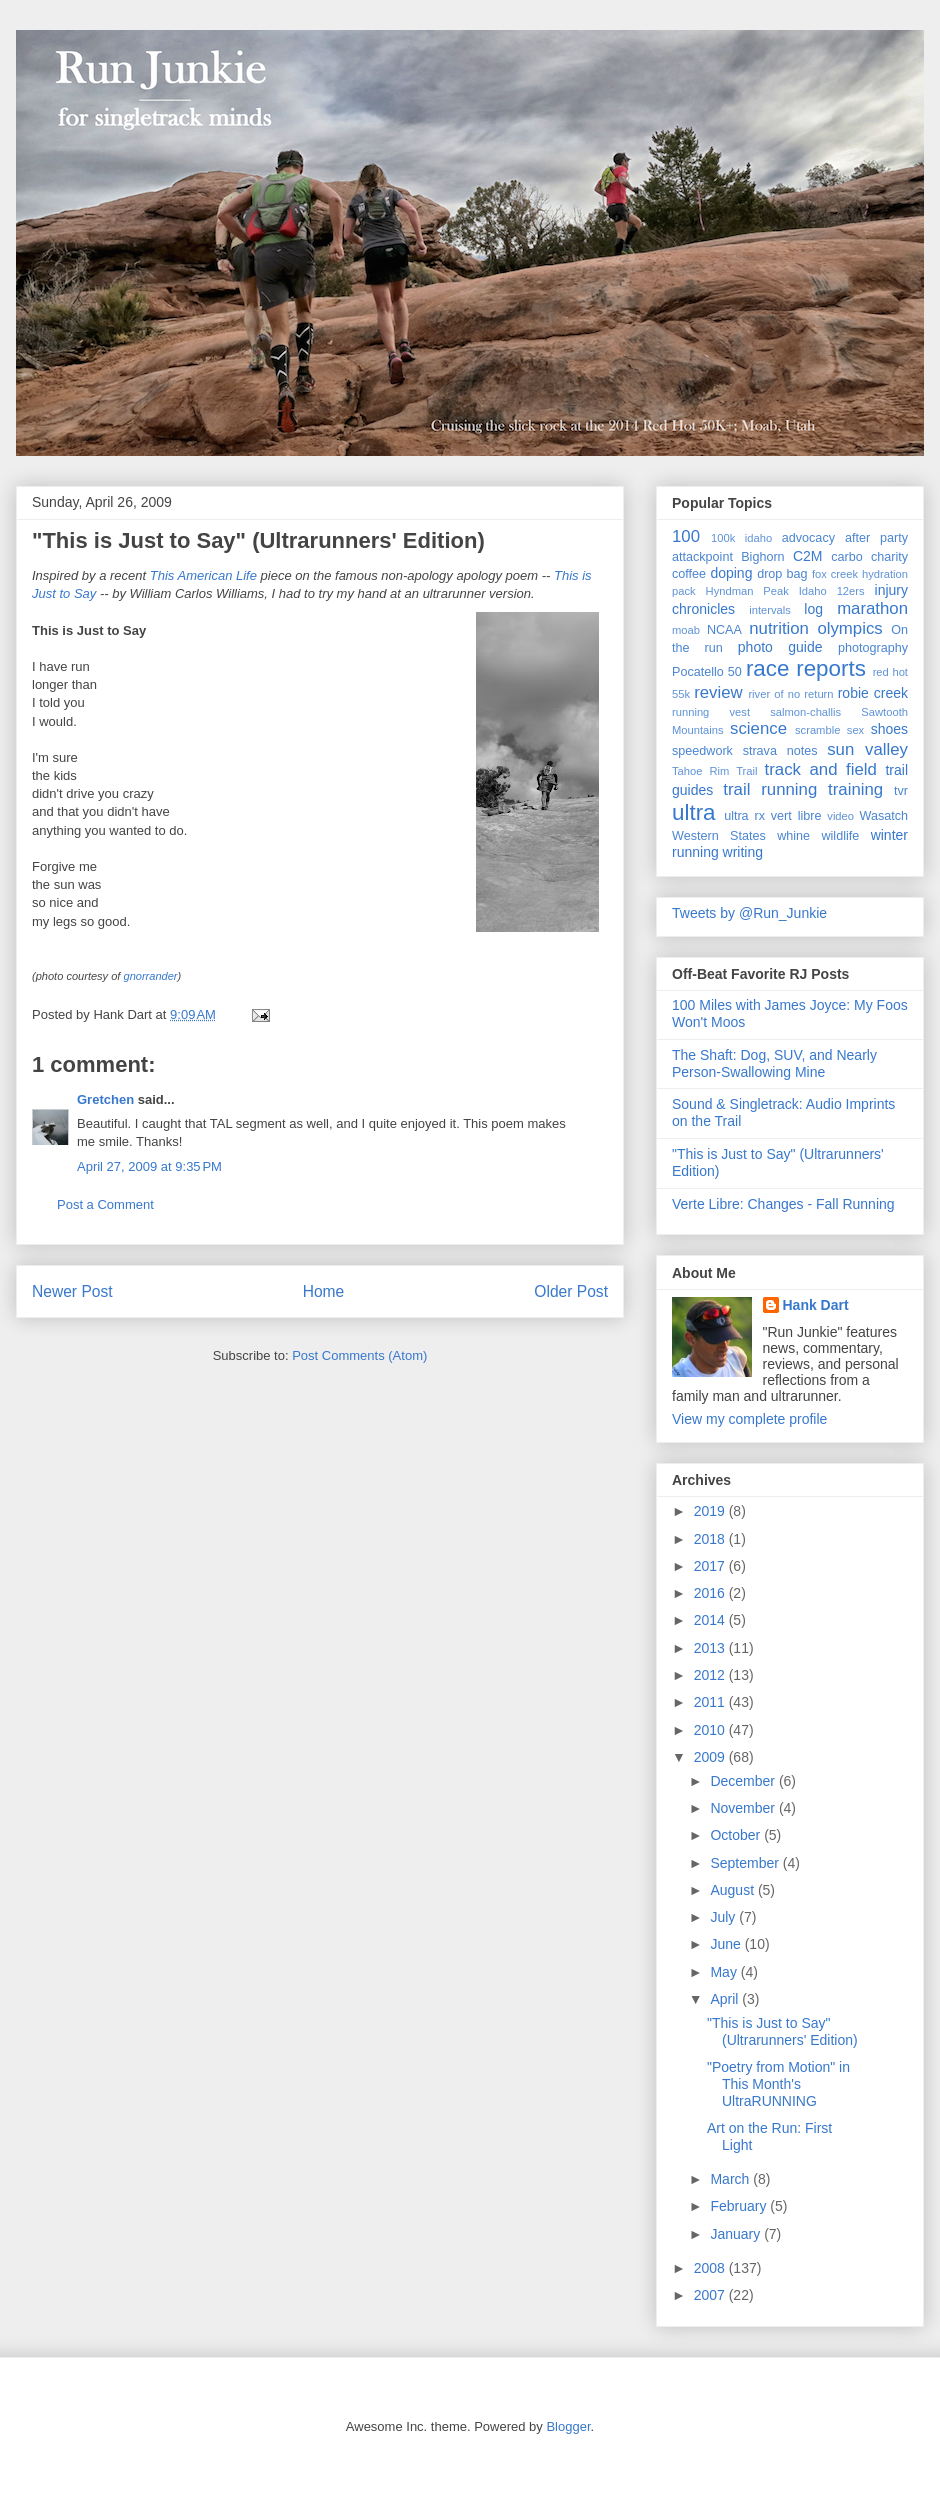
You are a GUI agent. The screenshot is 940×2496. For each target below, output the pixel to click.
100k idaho (741, 538)
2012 (711, 1675)
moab (686, 630)
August (733, 1890)
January (737, 2234)
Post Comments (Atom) (359, 1355)
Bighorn (762, 557)
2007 (711, 2295)
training (855, 789)
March (731, 2179)
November (744, 1808)
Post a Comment (105, 1204)
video (840, 816)
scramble (817, 730)
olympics (849, 628)
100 (686, 536)
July (724, 1917)
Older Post (571, 1291)
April (726, 1999)
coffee (689, 574)
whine (793, 836)
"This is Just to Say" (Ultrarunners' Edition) (258, 540)
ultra (694, 812)
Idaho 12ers (832, 591)
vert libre (796, 816)
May (725, 1972)
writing (743, 852)
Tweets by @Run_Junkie (749, 913)
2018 (711, 1539)
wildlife (840, 836)
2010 (711, 1730)
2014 (711, 1620)
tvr (901, 791)
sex (855, 730)
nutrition (779, 628)
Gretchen (105, 1099)
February (740, 2206)
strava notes (780, 751)
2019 (711, 1511)
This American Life (203, 575)
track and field (821, 769)
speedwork (702, 751)
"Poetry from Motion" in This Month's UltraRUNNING (778, 2084)
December (744, 1781)
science (758, 728)
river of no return (790, 694)
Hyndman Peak (747, 591)
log (813, 609)
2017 (711, 1566)
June (727, 1944)
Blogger (568, 2426)
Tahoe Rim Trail (715, 771)
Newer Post (72, 1291)
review (718, 692)
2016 (711, 1593)
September (746, 1863)
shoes (889, 729)
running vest (711, 712)
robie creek (873, 693)
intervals (770, 610)
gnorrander (151, 976)
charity (889, 557)
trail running (770, 789)
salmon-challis (805, 712)
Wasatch (883, 816)
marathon (872, 608)
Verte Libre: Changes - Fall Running (783, 1204)
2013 (711, 1648)
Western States (719, 836)
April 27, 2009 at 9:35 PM (149, 1166)
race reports (806, 668)
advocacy (808, 538)
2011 (711, 1702)
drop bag (782, 574)
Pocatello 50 (707, 672)
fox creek (835, 574)
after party (876, 538)
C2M (808, 556)
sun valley (867, 749)
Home (324, 1291)
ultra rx (744, 816)
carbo (847, 557)
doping (731, 573)
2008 (711, 2268)
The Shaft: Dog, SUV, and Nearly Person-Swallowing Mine (774, 1063)
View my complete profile (749, 1419)
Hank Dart (816, 1305)
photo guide (780, 647)
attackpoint (702, 557)
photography (873, 648)
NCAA (724, 630)
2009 (711, 1757)
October (737, 1835)
